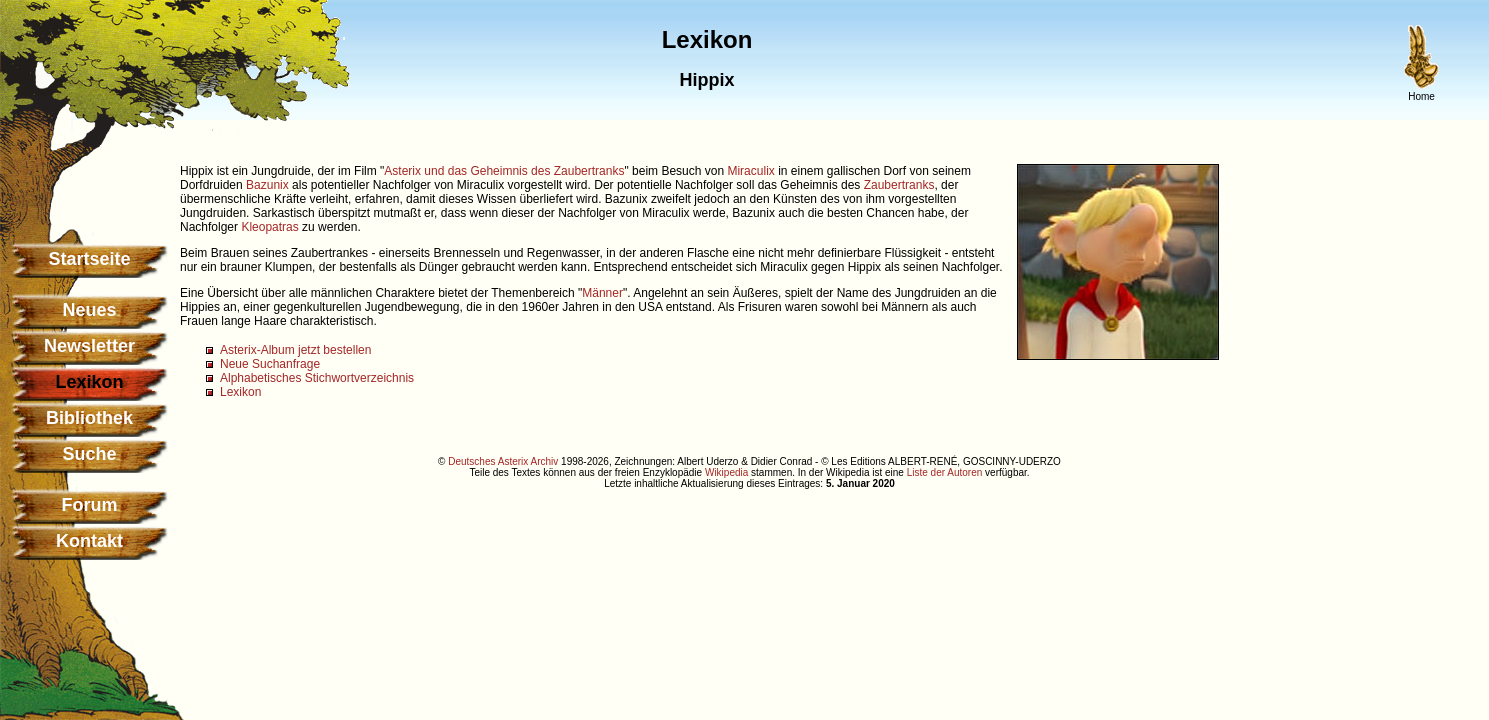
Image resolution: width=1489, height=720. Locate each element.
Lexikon (240, 392)
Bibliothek (89, 418)
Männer (602, 293)
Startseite (89, 259)
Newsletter (89, 346)
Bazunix (267, 185)
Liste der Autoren (945, 472)
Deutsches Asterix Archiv (503, 461)
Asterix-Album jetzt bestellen (295, 350)
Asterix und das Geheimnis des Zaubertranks (504, 171)
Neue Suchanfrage (270, 364)
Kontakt (89, 541)
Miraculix (750, 171)
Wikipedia (726, 472)
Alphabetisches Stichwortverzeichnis (317, 378)
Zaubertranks (899, 185)
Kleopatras (269, 227)
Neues (89, 310)
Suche (89, 454)
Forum (90, 505)
